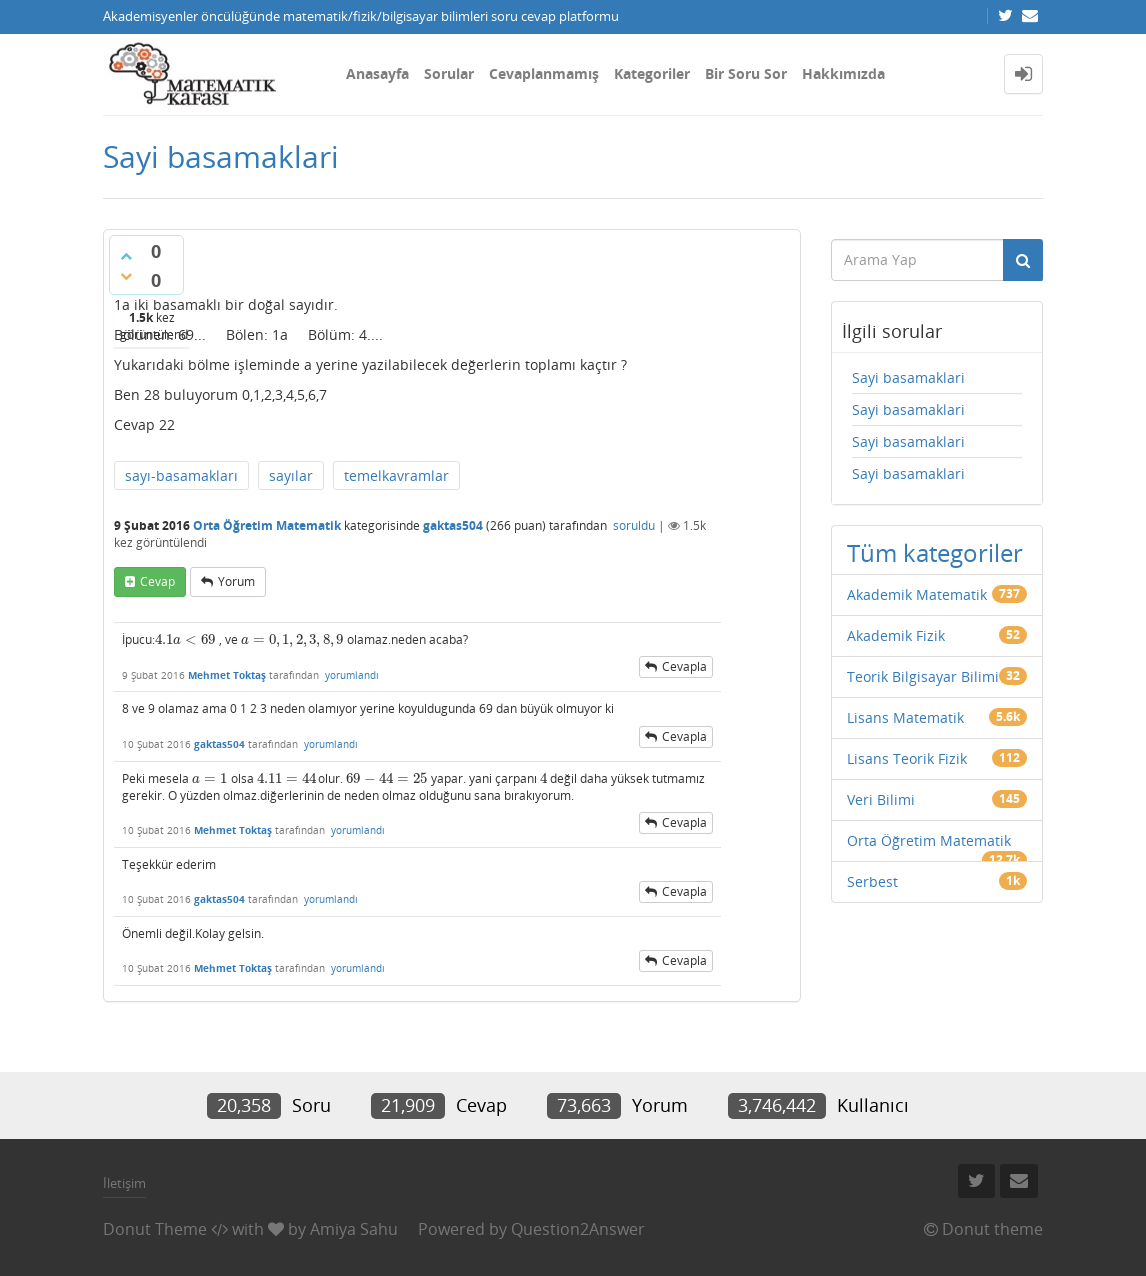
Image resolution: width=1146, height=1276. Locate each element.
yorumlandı (352, 675)
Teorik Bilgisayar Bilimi (923, 676)
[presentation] (185, 639)
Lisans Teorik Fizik (907, 758)
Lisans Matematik (905, 717)
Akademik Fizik (896, 635)
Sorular (449, 73)
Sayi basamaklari (908, 377)
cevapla (684, 666)
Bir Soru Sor (746, 73)
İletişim (124, 1183)
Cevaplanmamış (544, 73)
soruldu (634, 525)
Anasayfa (377, 73)
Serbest (872, 881)
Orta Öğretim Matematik (267, 525)
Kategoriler (652, 73)
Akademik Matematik (917, 594)
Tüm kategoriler (935, 552)
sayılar (291, 475)
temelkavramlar (396, 475)
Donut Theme (155, 1229)
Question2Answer (578, 1229)
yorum (236, 581)
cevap (157, 581)
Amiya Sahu (354, 1229)
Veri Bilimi (881, 799)
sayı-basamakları (181, 475)
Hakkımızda (843, 73)
